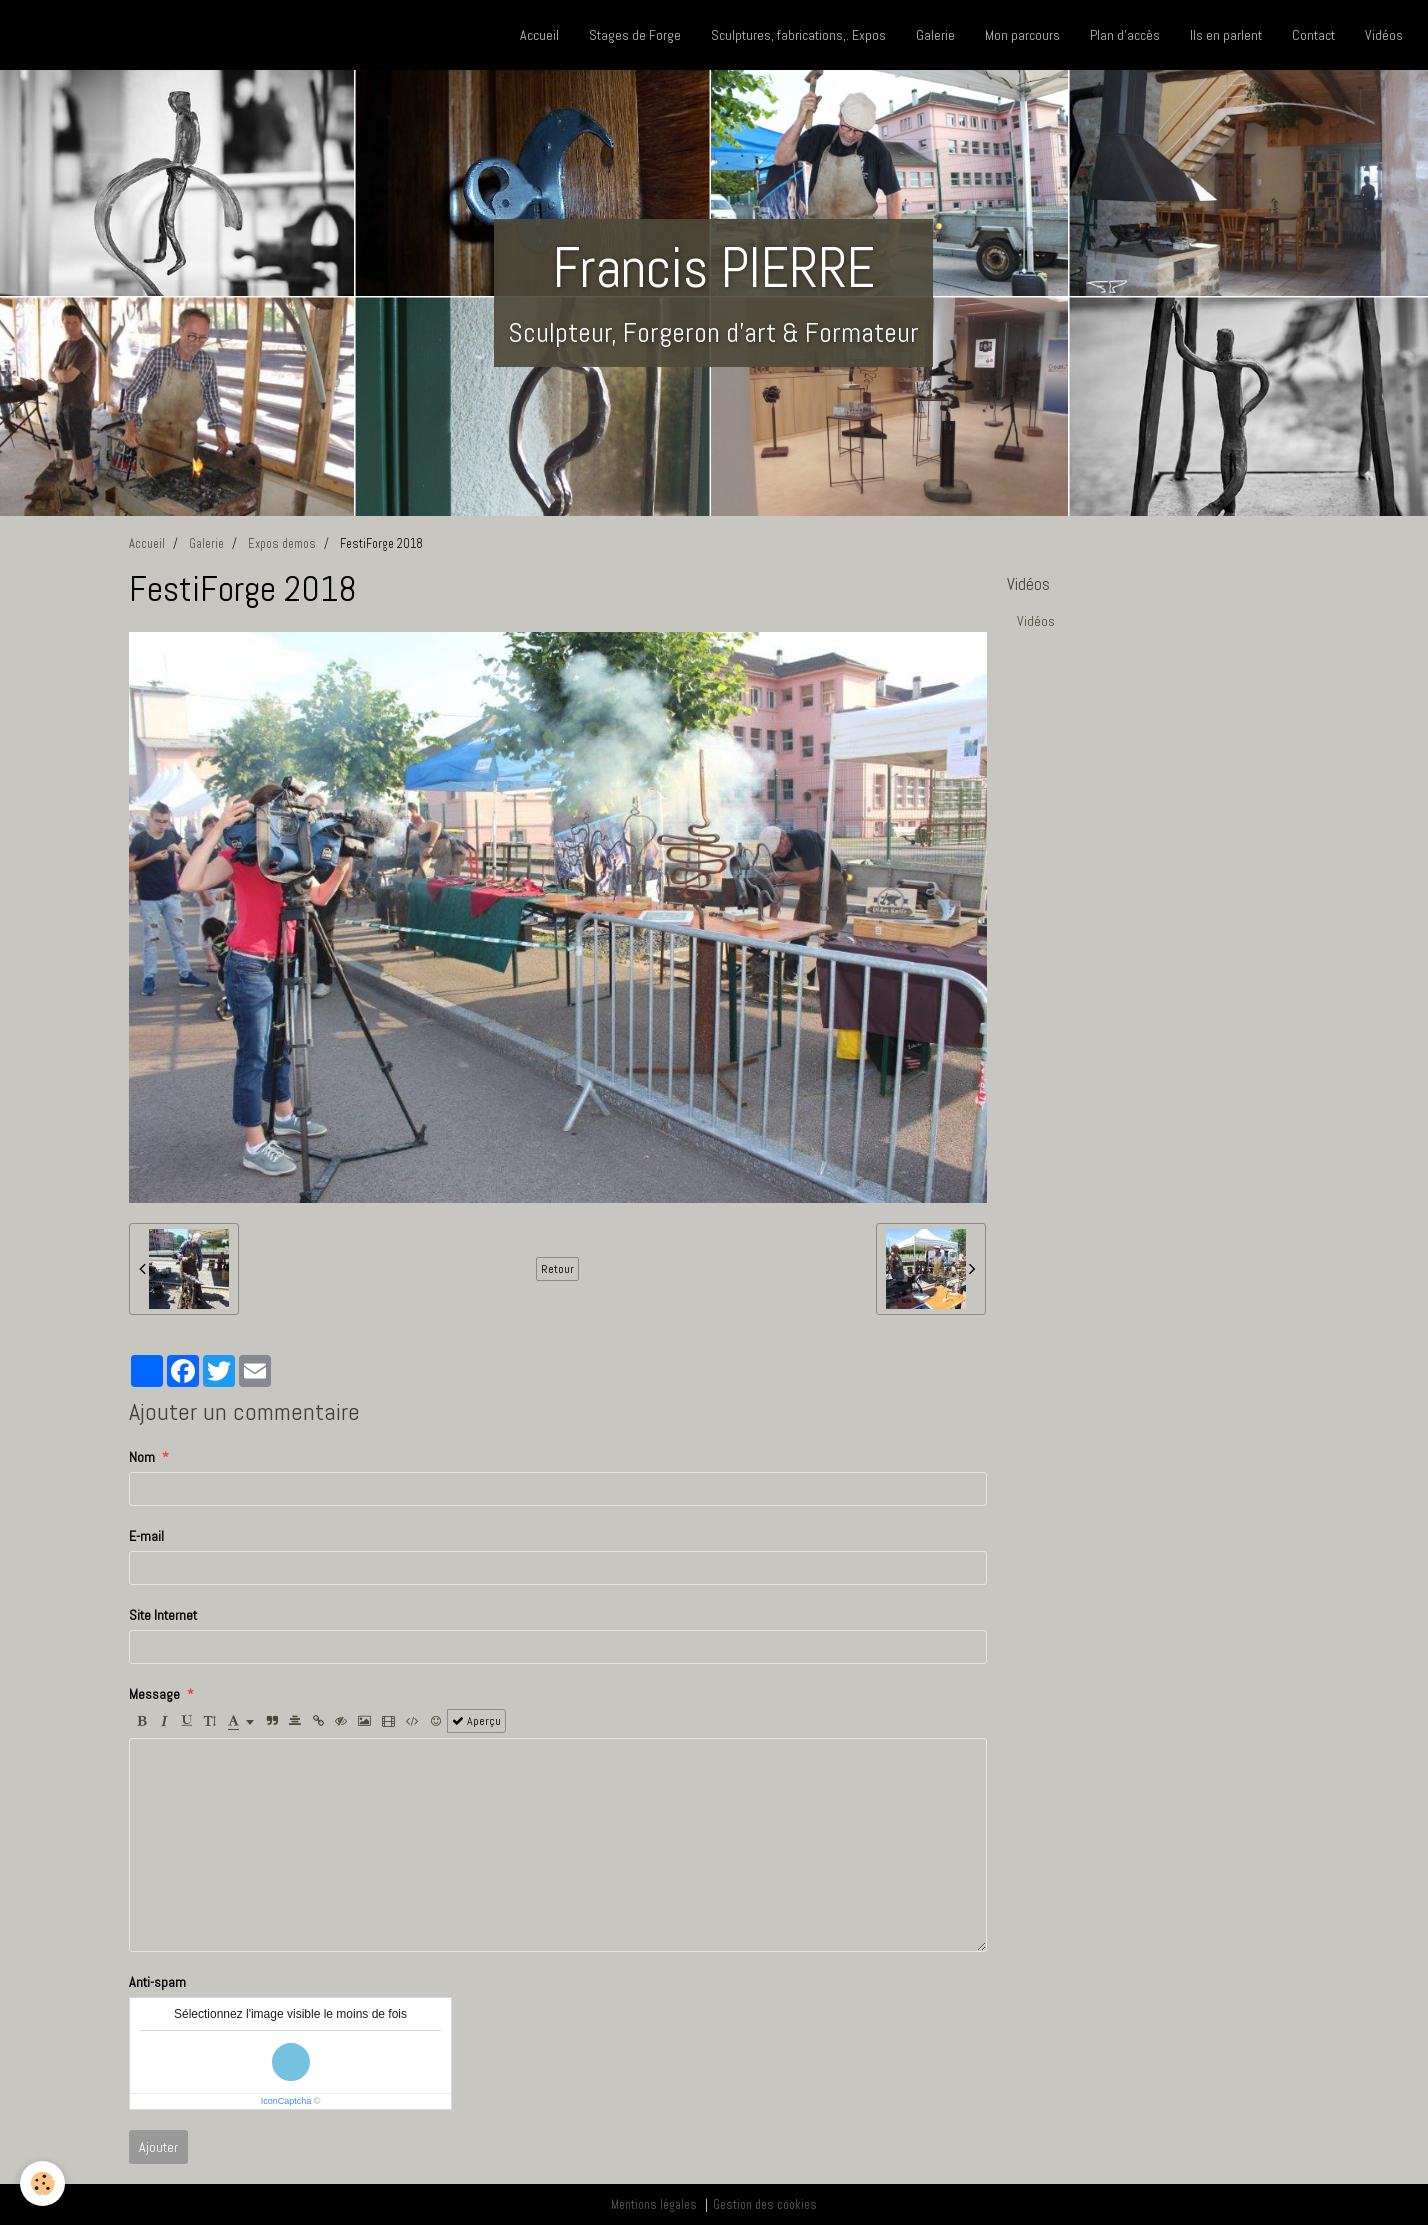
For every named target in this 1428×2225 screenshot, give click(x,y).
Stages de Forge (635, 35)
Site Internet (163, 1615)
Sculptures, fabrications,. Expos (798, 35)
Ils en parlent (1226, 35)
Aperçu (476, 1721)
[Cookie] (42, 2183)
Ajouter (158, 2147)
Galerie (935, 35)
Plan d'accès (1125, 35)
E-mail (146, 1536)
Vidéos (1384, 35)
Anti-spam (157, 1982)
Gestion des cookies (765, 2205)
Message (154, 1694)
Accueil (539, 35)
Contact (1313, 35)
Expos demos (282, 544)
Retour (557, 1269)
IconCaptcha (286, 2101)
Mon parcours (1022, 35)
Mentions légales (654, 2205)
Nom (142, 1457)
